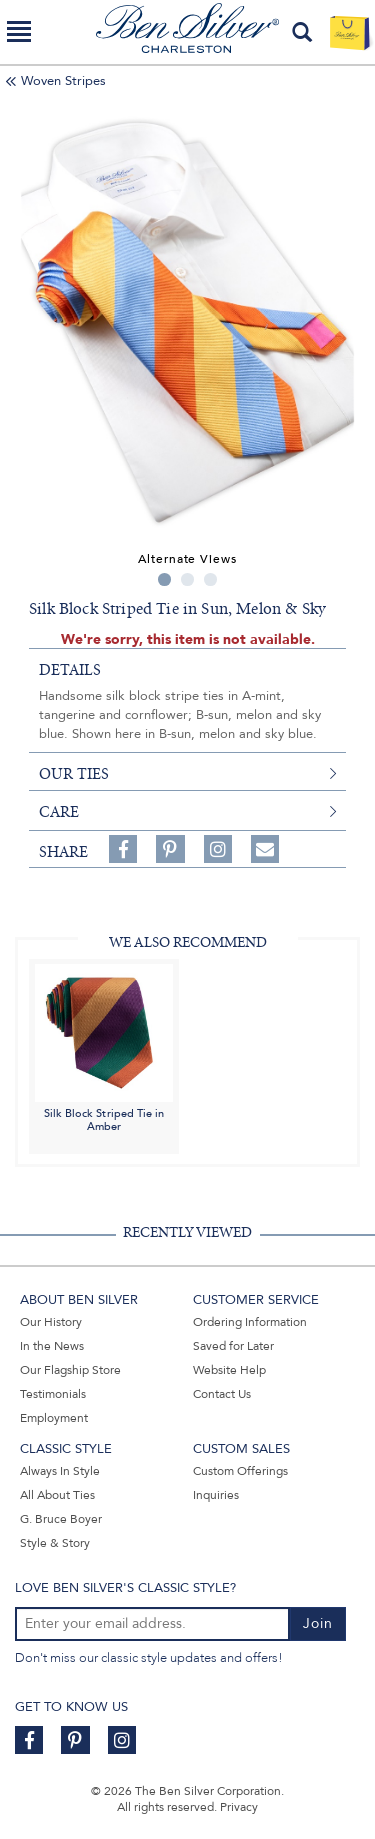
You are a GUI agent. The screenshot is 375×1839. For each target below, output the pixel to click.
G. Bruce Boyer (61, 1519)
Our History (51, 1322)
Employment (54, 1418)
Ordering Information (250, 1322)
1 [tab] (164, 579)
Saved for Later (233, 1346)
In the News (52, 1346)
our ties (74, 774)
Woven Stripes (63, 81)
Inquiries (216, 1495)
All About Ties (57, 1495)
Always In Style (60, 1471)
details (70, 670)
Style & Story (55, 1543)
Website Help (229, 1370)
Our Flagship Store (70, 1370)
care (59, 812)
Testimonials (53, 1394)
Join (318, 1623)
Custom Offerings (240, 1471)
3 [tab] (210, 579)
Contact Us (222, 1394)
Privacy (239, 1807)
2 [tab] (187, 579)
